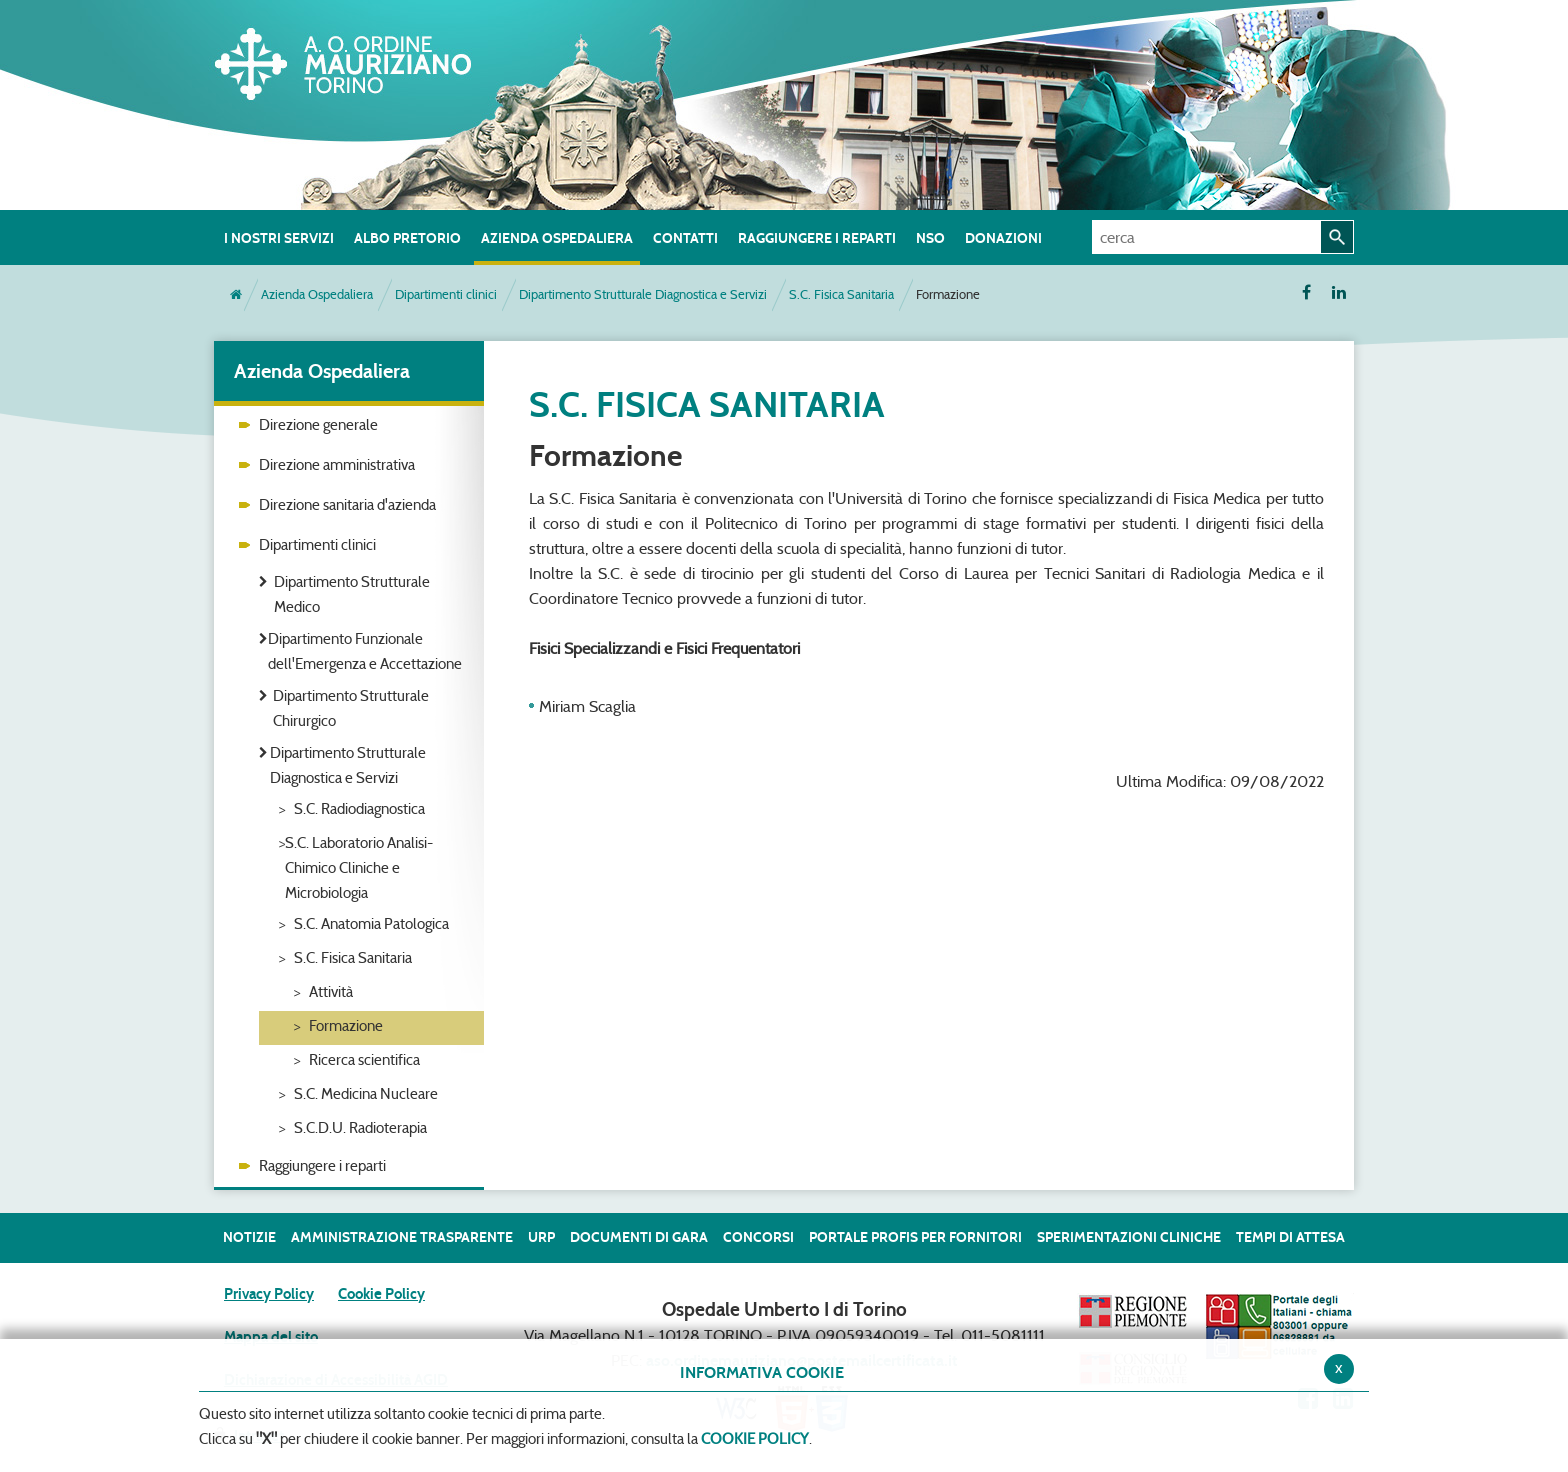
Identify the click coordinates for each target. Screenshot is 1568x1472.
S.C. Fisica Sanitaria (841, 294)
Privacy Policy (269, 1294)
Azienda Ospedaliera (317, 294)
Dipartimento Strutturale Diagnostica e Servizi (643, 294)
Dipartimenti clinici (446, 294)
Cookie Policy (381, 1294)
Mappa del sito (271, 1337)
